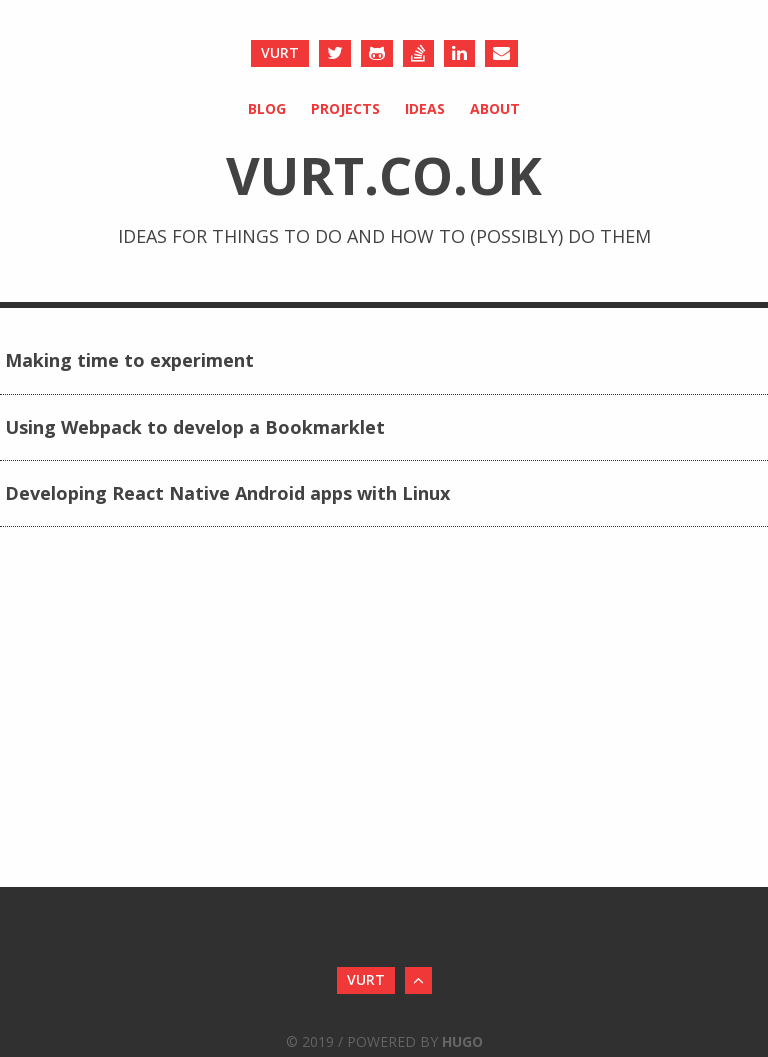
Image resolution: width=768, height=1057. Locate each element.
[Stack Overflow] (418, 53)
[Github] (377, 53)
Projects (345, 108)
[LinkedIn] (459, 53)
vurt (280, 52)
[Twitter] (335, 53)
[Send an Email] (501, 53)
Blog (267, 108)
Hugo (462, 1041)
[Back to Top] (418, 980)
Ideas (425, 108)
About (495, 108)
